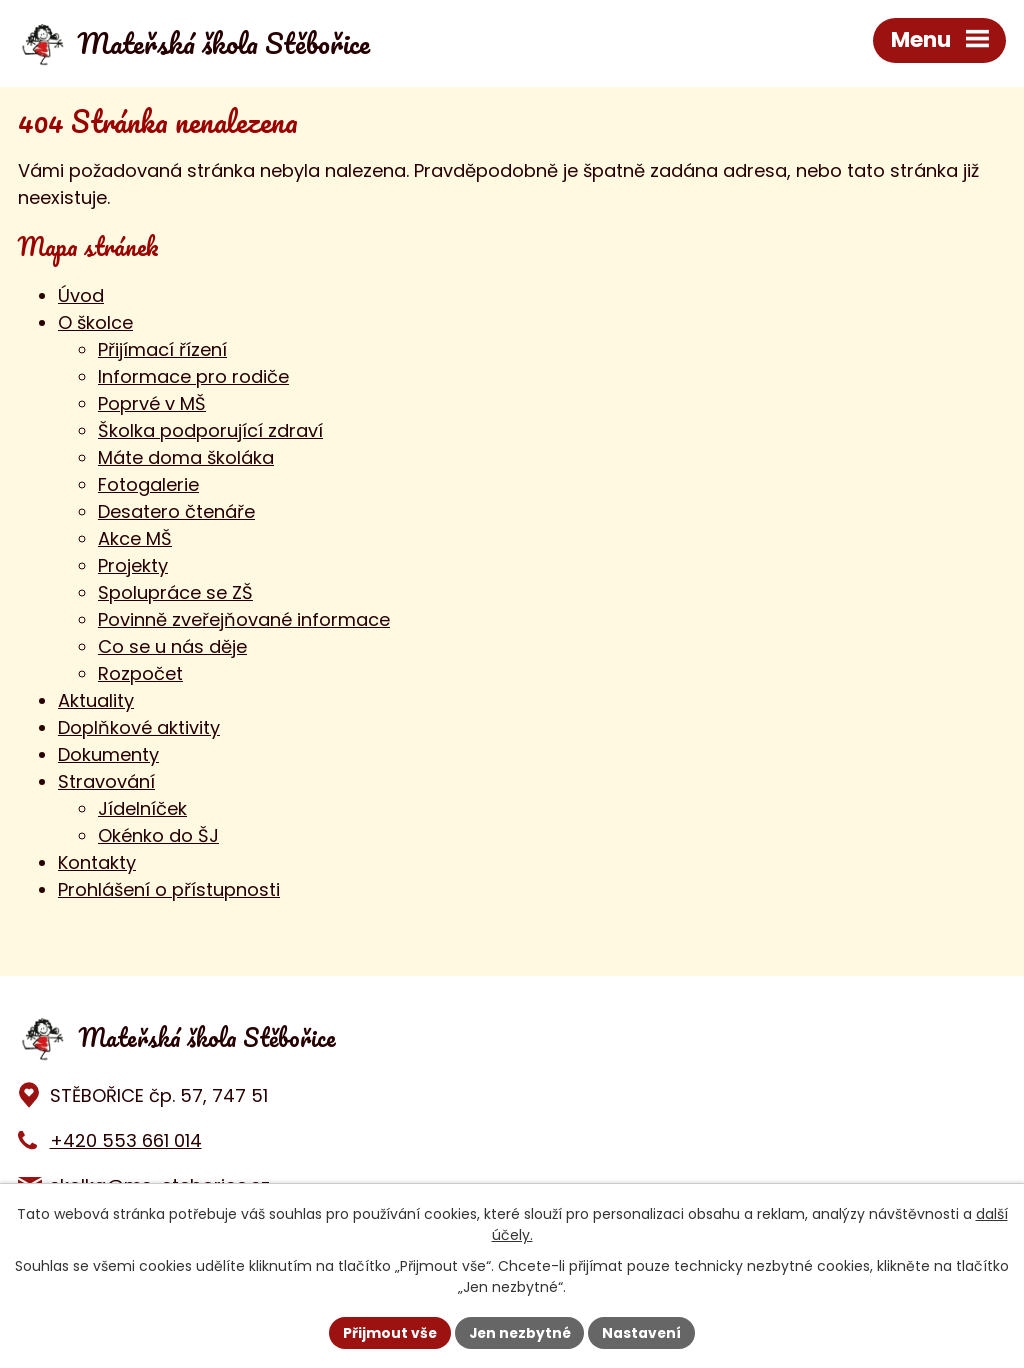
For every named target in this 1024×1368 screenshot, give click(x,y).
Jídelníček (142, 808)
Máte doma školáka (186, 457)
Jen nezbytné (519, 1332)
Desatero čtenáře (176, 511)
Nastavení (644, 1332)
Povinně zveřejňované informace (244, 619)
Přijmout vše (387, 1332)
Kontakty (97, 862)
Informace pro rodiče (193, 376)
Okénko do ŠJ (158, 835)
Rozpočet (140, 673)
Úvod (81, 295)
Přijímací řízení (162, 349)
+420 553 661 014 (126, 1140)
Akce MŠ (135, 538)
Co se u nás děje (172, 646)
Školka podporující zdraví (210, 430)
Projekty (133, 565)
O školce (95, 322)
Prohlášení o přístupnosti (169, 889)
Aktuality (96, 700)
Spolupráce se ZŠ (175, 592)
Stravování (106, 781)
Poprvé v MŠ (152, 403)
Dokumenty (108, 754)
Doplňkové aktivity (139, 727)
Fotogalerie (148, 484)
